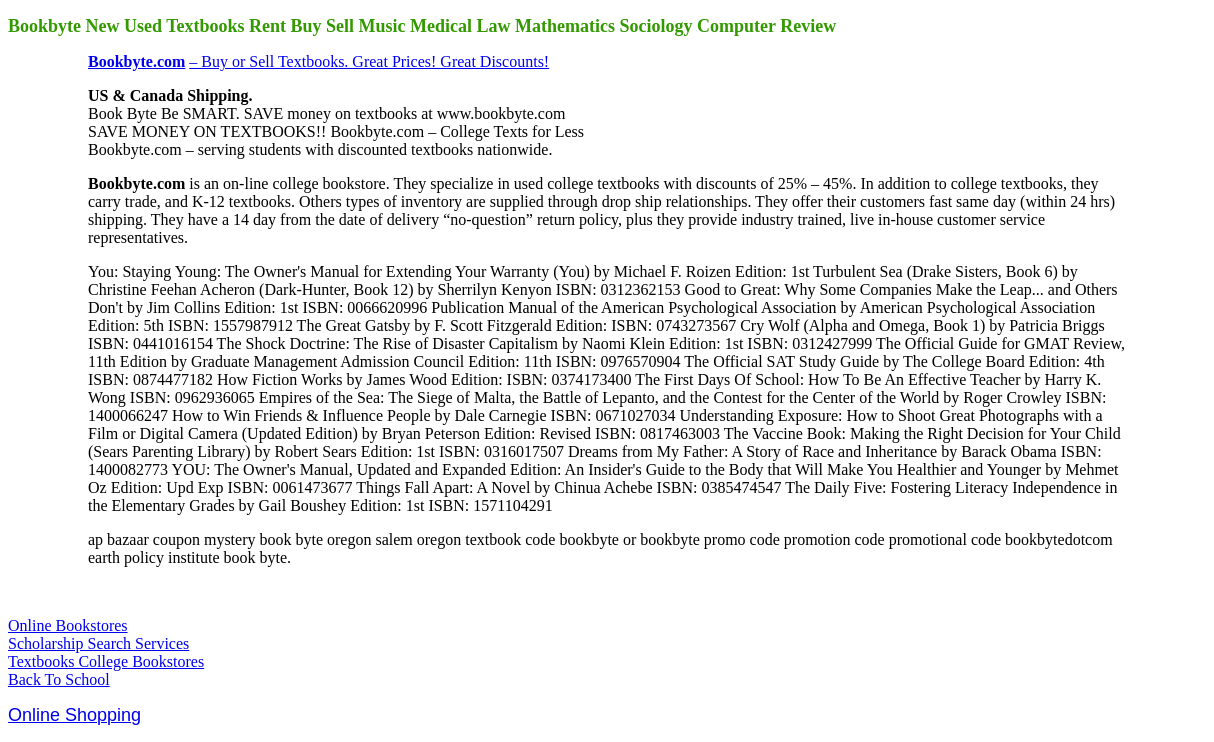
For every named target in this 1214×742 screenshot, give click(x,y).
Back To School (59, 679)
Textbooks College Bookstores (106, 661)
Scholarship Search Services (98, 643)
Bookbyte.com (136, 61)
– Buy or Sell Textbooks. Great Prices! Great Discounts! (369, 61)
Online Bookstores (68, 625)
